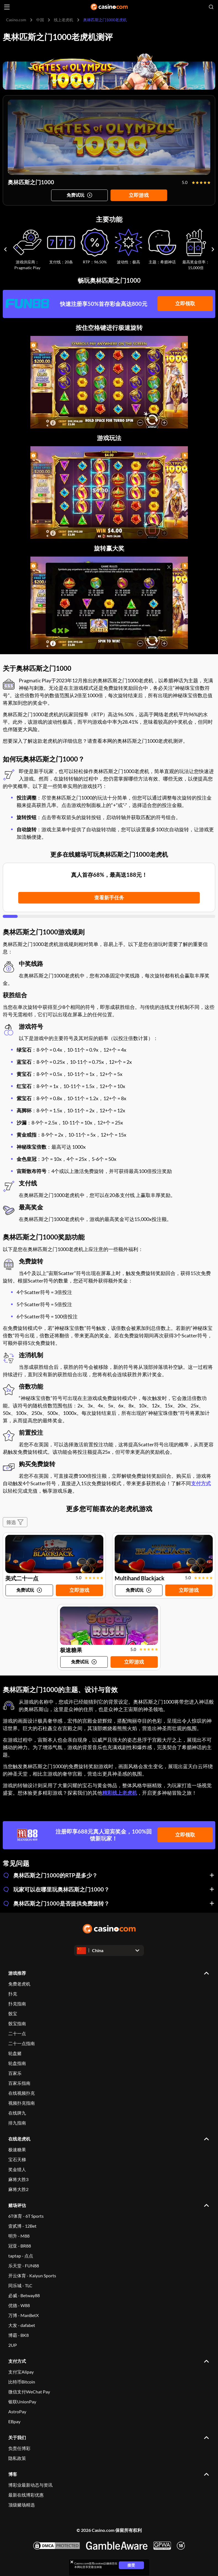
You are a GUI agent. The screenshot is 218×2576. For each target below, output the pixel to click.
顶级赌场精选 (21, 2504)
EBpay (14, 2421)
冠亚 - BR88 (19, 2245)
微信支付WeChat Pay (29, 2391)
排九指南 (17, 2122)
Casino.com (16, 19)
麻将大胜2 (18, 2189)
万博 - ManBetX (23, 2315)
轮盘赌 (15, 2053)
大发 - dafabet (21, 2325)
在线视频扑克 (21, 2093)
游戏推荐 (17, 1973)
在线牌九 (17, 2112)
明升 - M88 (19, 2235)
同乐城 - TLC (20, 2285)
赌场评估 (17, 2205)
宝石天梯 (17, 2159)
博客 (12, 2474)
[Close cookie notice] (72, 2562)
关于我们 (17, 2437)
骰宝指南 (17, 2023)
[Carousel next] (213, 249)
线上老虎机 (63, 19)
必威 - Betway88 (24, 2295)
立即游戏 (139, 195)
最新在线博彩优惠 (26, 2494)
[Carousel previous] (5, 249)
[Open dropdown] (109, 1950)
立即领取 (185, 303)
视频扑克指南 (21, 2102)
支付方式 (201, 1483)
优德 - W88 (19, 2305)
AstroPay (17, 2411)
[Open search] (211, 7)
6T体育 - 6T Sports (26, 2216)
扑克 (12, 1993)
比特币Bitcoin (21, 2381)
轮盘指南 (17, 2063)
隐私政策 (17, 2458)
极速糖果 (17, 2149)
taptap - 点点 (20, 2255)
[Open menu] (7, 7)
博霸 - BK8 (18, 2335)
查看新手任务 (109, 897)
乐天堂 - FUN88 (23, 2265)
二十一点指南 (21, 2043)
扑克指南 (17, 2003)
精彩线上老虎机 (119, 1793)
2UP (12, 2345)
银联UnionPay (22, 2401)
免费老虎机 (19, 1983)
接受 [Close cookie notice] (131, 2565)
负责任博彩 (19, 2448)
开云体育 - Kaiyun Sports (32, 2275)
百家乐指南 (19, 2083)
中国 (40, 19)
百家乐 (15, 2073)
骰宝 (12, 2013)
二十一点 (17, 2033)
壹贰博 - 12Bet (22, 2225)
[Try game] (79, 195)
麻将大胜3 (18, 2179)
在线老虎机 (19, 2138)
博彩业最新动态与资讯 (30, 2484)
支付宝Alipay (21, 2371)
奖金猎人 (17, 2169)
